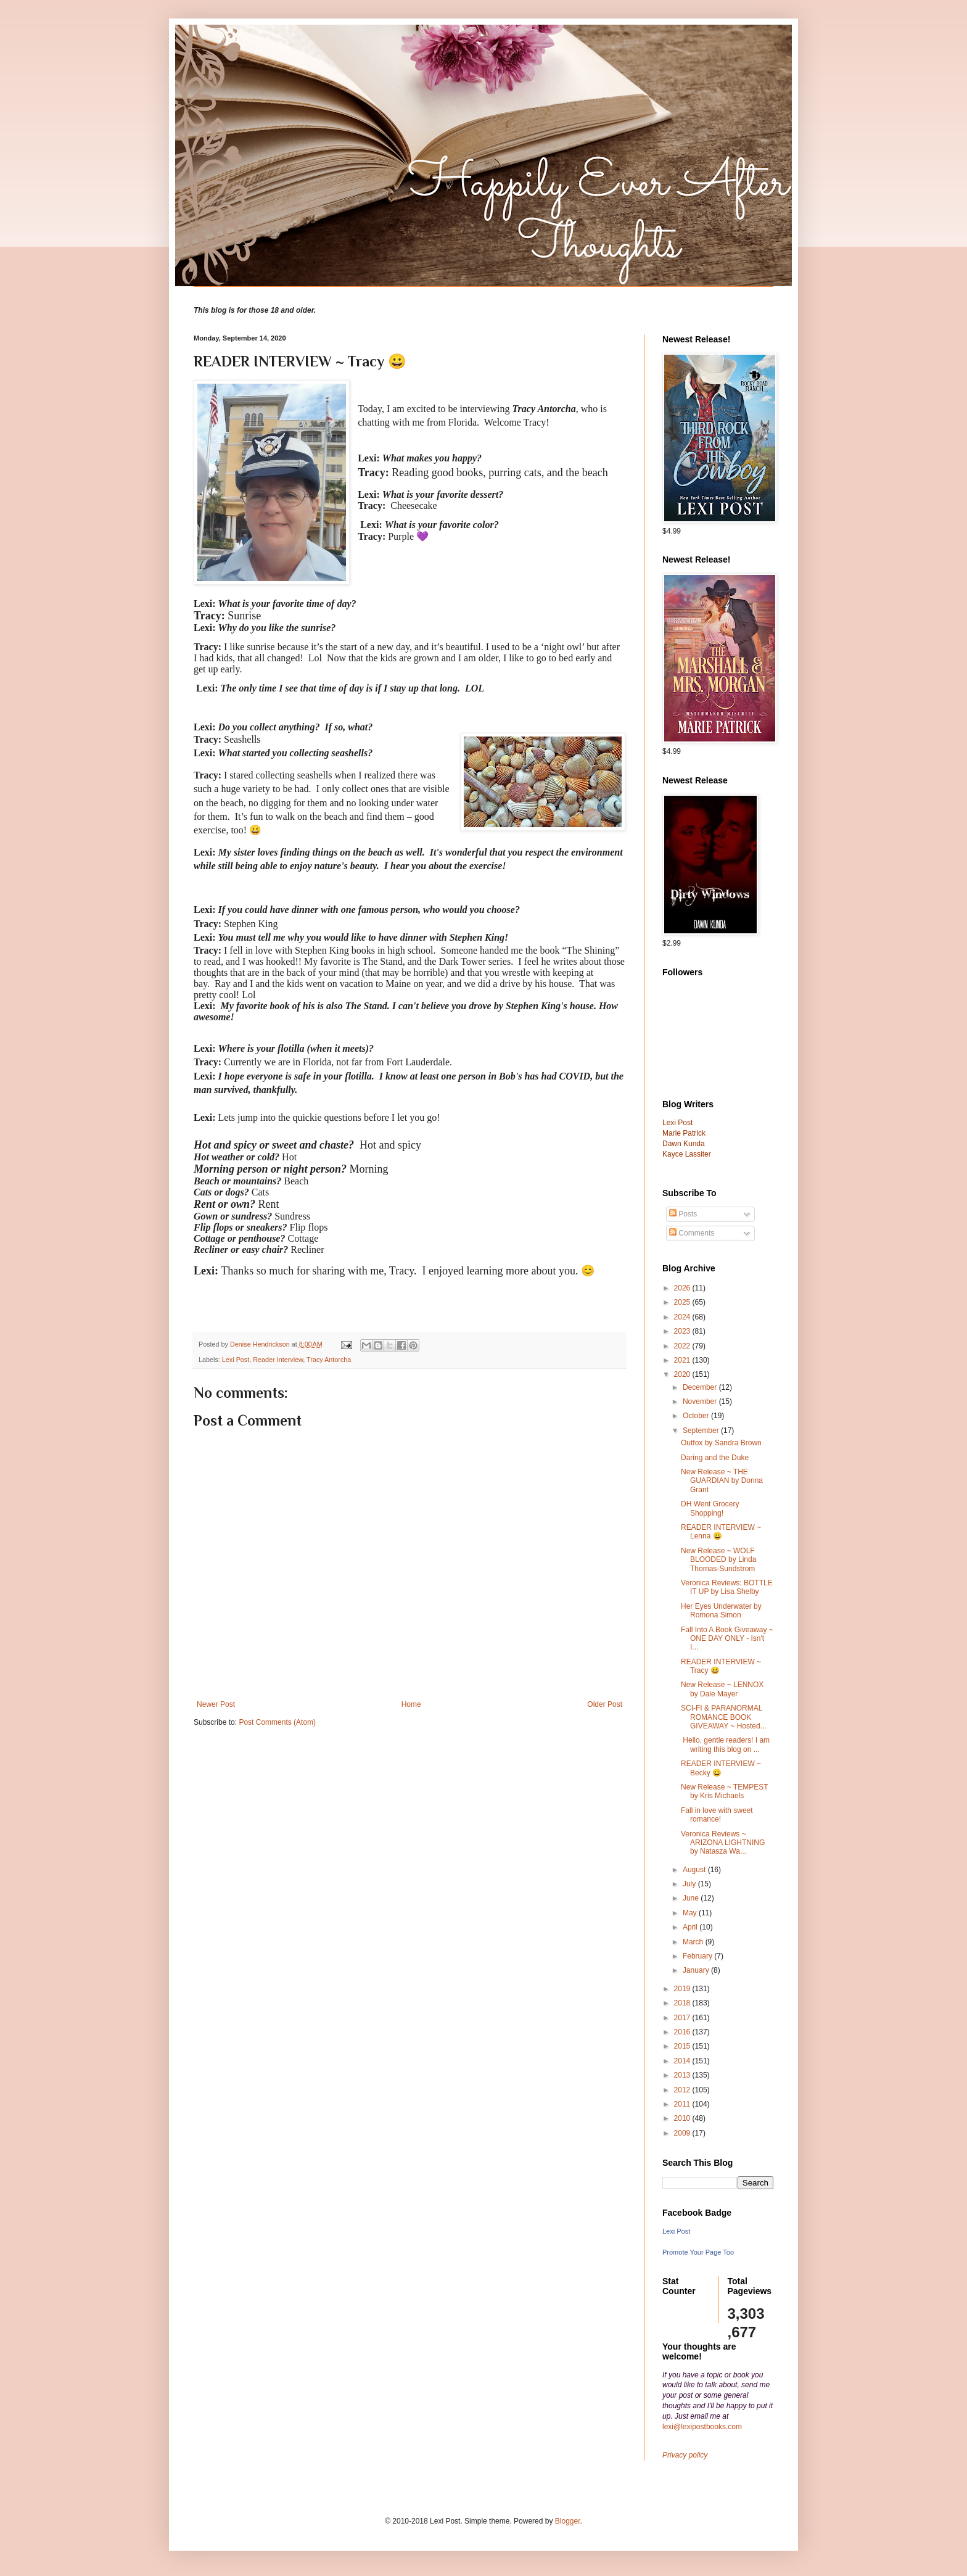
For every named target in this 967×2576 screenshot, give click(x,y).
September (702, 1430)
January (697, 1970)
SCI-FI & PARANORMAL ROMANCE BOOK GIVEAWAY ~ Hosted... (724, 1717)
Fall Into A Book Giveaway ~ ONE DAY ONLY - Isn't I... (727, 1638)
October (697, 1415)
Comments (691, 1233)
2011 (683, 2104)
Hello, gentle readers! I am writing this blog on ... (725, 1744)
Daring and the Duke (715, 1457)
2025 (683, 1302)
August (695, 1869)
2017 (683, 2017)
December (701, 1387)
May (691, 1913)
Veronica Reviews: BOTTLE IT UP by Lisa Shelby (727, 1587)
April (691, 1927)
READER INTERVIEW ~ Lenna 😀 (721, 1531)
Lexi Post (235, 1359)
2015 (683, 2046)
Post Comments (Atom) (277, 1722)
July (690, 1884)
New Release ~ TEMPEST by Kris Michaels (724, 1791)
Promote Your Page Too (698, 2252)
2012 (683, 2090)
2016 (683, 2032)
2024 (683, 1317)
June (692, 1898)
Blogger (567, 2521)
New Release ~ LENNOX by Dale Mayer (722, 1689)
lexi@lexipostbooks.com (702, 2426)
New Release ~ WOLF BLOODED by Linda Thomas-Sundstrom (718, 1559)
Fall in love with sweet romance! (717, 1814)
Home (411, 1704)
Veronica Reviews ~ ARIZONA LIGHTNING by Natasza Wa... (723, 1843)
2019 (683, 1988)
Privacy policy (684, 2455)
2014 (683, 2061)
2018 (683, 2003)
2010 (683, 2118)
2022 (683, 1346)
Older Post (604, 1704)
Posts (683, 1214)
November (701, 1401)
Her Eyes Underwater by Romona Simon (721, 1610)
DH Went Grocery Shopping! (710, 1508)
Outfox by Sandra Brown (721, 1443)
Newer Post (216, 1704)
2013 (683, 2075)
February (698, 1956)
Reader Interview (278, 1359)
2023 (683, 1331)
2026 (683, 1288)
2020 (683, 1374)
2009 (683, 2133)
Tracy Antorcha (329, 1359)
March (694, 1942)
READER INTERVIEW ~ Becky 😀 (721, 1768)
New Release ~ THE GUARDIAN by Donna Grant (722, 1481)
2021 (683, 1360)
